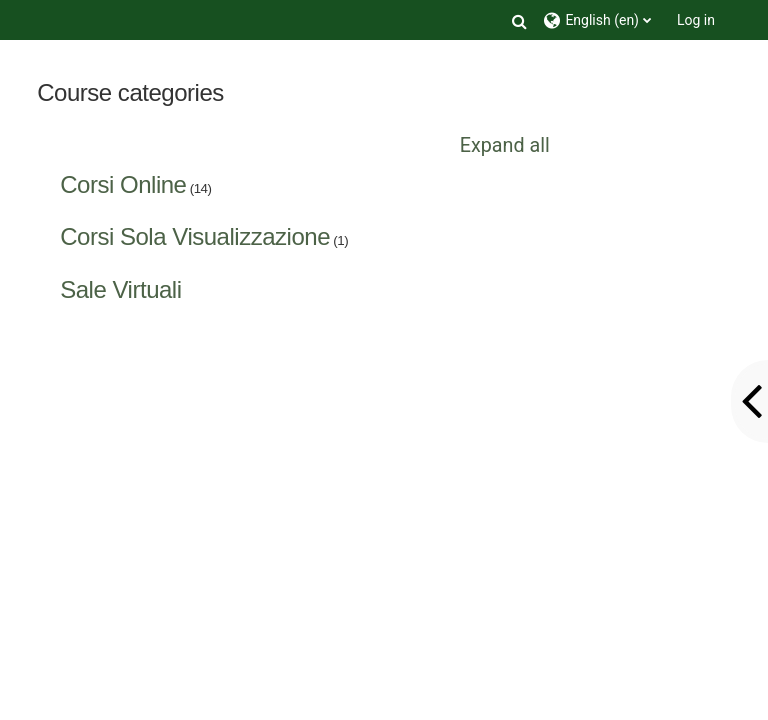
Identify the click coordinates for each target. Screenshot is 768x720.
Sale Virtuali (120, 289)
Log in (696, 20)
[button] (519, 20)
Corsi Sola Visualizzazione (195, 236)
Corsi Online (123, 184)
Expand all (505, 145)
